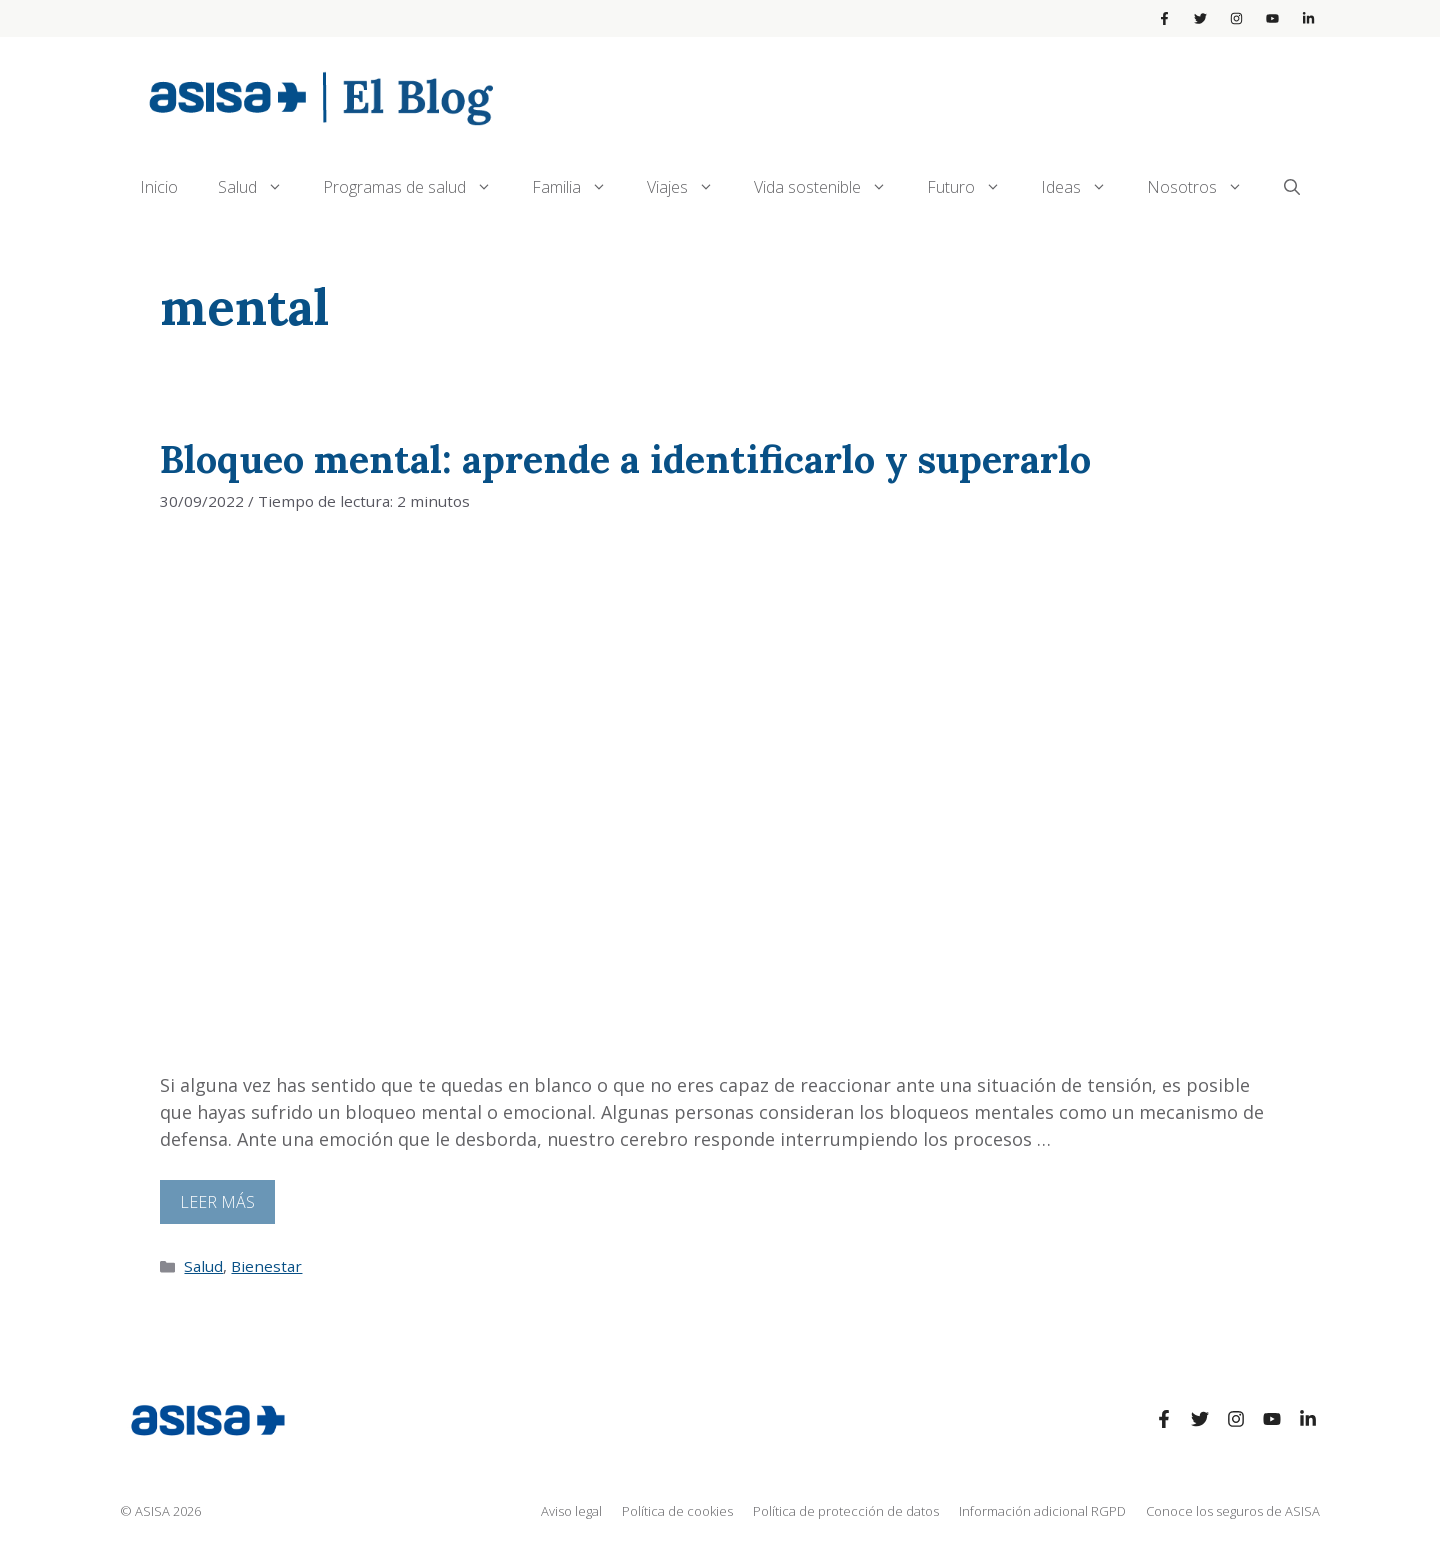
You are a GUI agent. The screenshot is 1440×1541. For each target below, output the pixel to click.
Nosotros (1205, 187)
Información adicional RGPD (1042, 1511)
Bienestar (266, 1266)
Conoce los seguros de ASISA (1233, 1511)
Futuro (974, 187)
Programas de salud (417, 187)
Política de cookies (677, 1511)
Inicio (159, 187)
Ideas (1084, 187)
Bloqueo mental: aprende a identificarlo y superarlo (625, 459)
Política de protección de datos (846, 1511)
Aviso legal (571, 1511)
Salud (260, 187)
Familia (579, 187)
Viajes (690, 187)
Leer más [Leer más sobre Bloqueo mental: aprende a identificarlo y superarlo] (217, 1202)
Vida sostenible (830, 187)
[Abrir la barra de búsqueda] (1292, 187)
